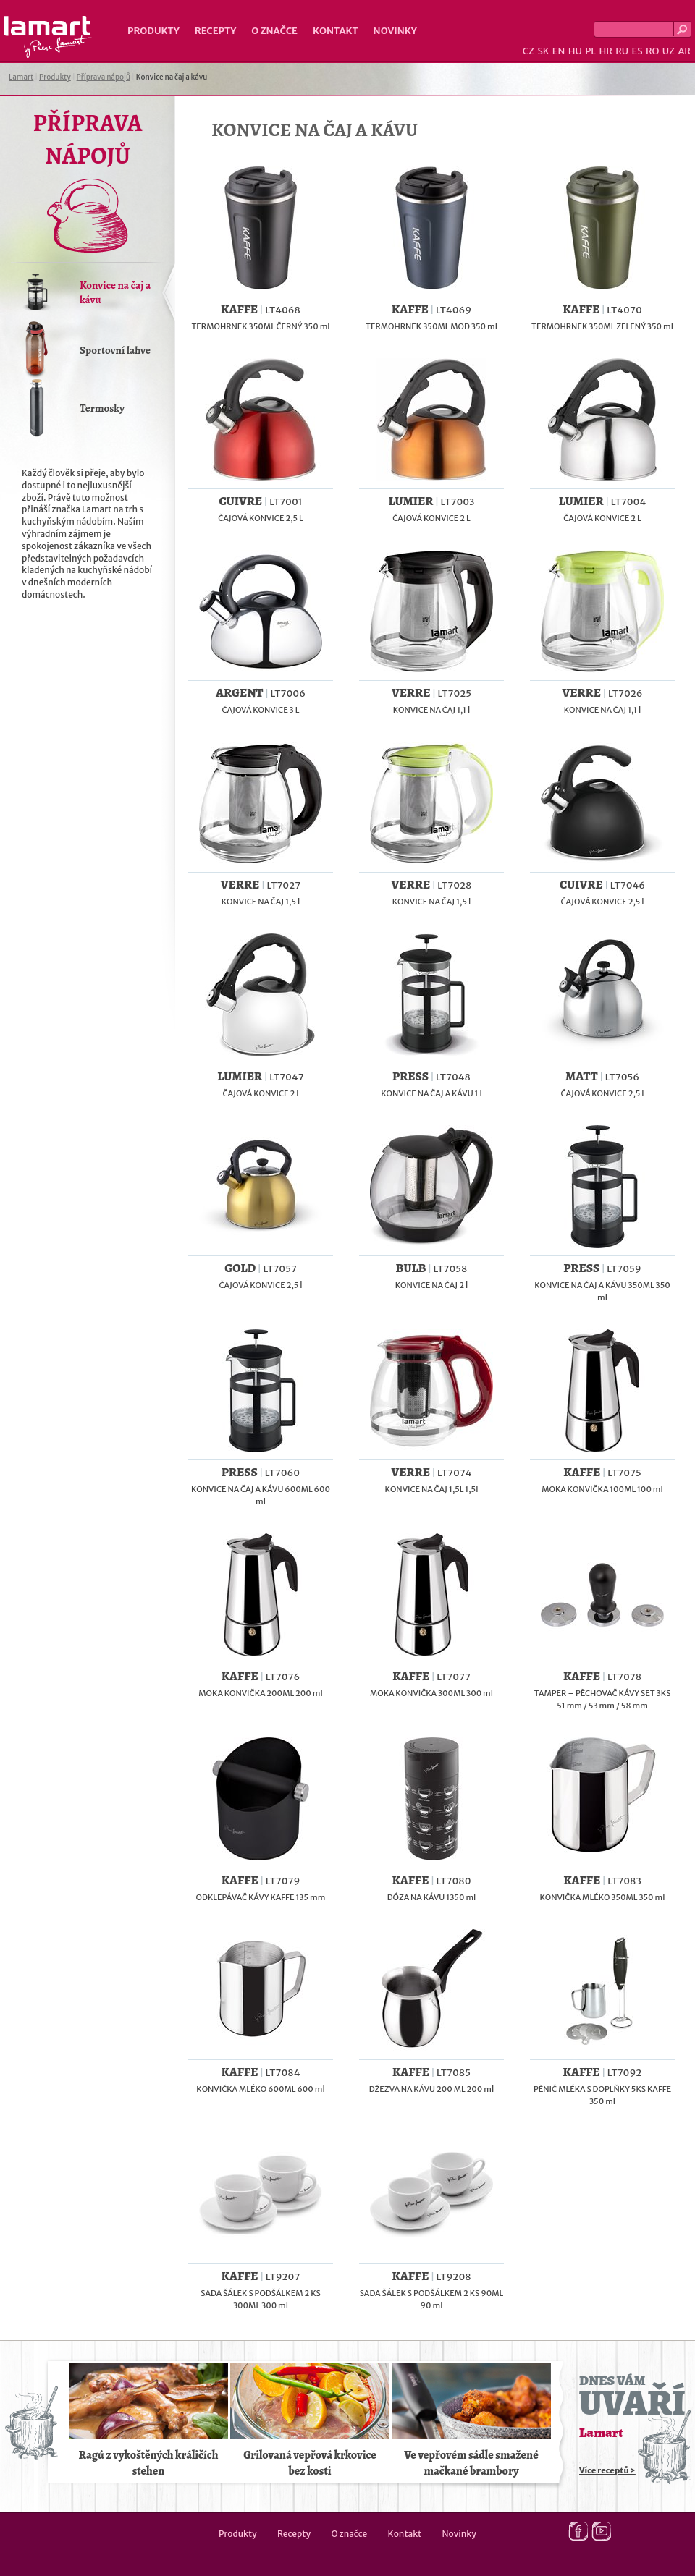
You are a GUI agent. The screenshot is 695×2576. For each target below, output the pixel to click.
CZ (528, 51)
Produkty (153, 31)
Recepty (215, 31)
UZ (668, 51)
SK (543, 51)
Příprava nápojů (103, 77)
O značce (274, 31)
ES (637, 51)
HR (605, 51)
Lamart (48, 36)
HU (575, 51)
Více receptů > (607, 2470)
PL (590, 51)
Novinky (395, 31)
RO (652, 51)
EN (558, 51)
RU (621, 51)
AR (684, 51)
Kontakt (335, 31)
